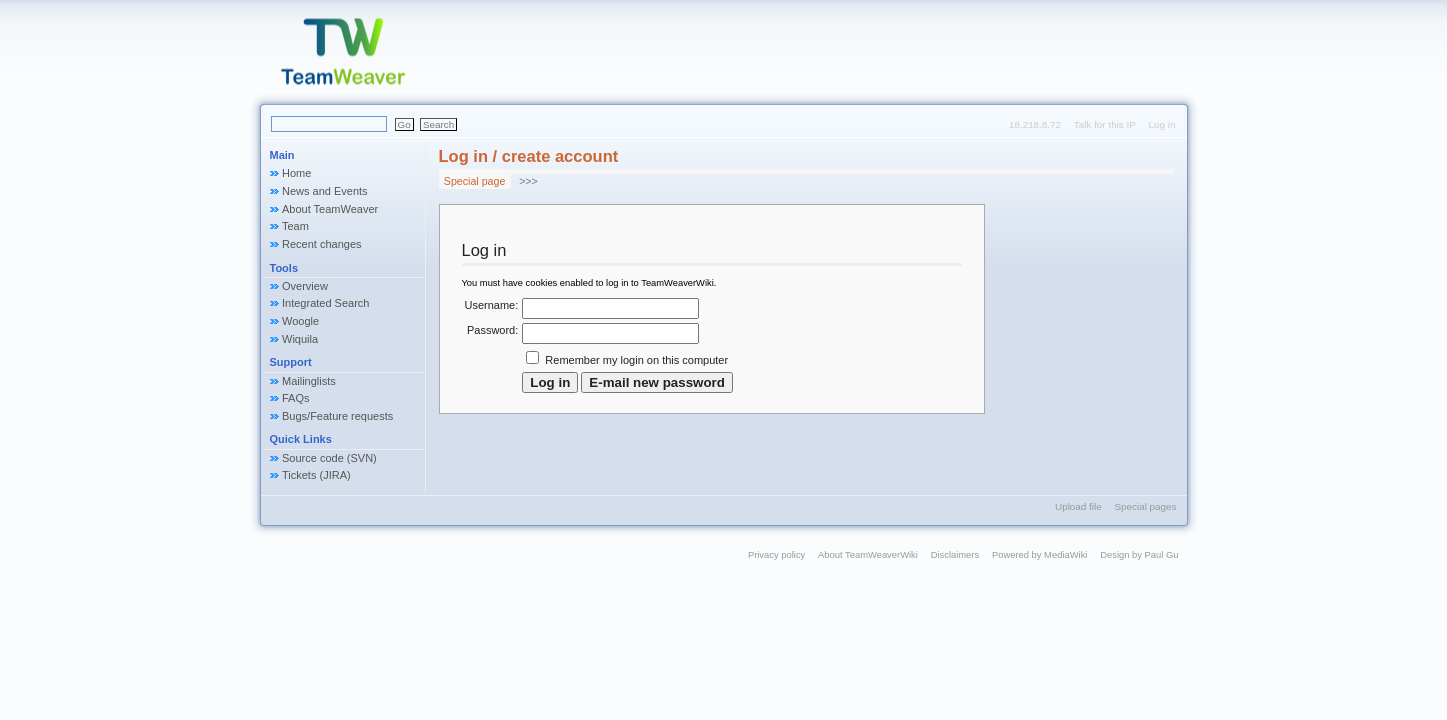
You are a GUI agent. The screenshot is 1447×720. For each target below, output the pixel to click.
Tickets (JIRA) (316, 475)
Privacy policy (776, 554)
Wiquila (300, 339)
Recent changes (322, 244)
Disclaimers (955, 554)
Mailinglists (309, 381)
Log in (1162, 124)
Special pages (1145, 506)
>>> (528, 181)
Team (295, 226)
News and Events (325, 191)
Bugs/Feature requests (337, 416)
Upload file (1078, 506)
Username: (492, 305)
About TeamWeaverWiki (868, 554)
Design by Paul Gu (1139, 554)
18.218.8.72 (1035, 124)
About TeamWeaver (330, 209)
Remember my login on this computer (636, 360)
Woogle (300, 321)
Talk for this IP (1105, 124)
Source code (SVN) (329, 458)
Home (296, 173)
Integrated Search (325, 303)
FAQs (296, 398)
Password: (492, 330)
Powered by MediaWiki (1040, 554)
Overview (305, 286)
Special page (475, 181)
